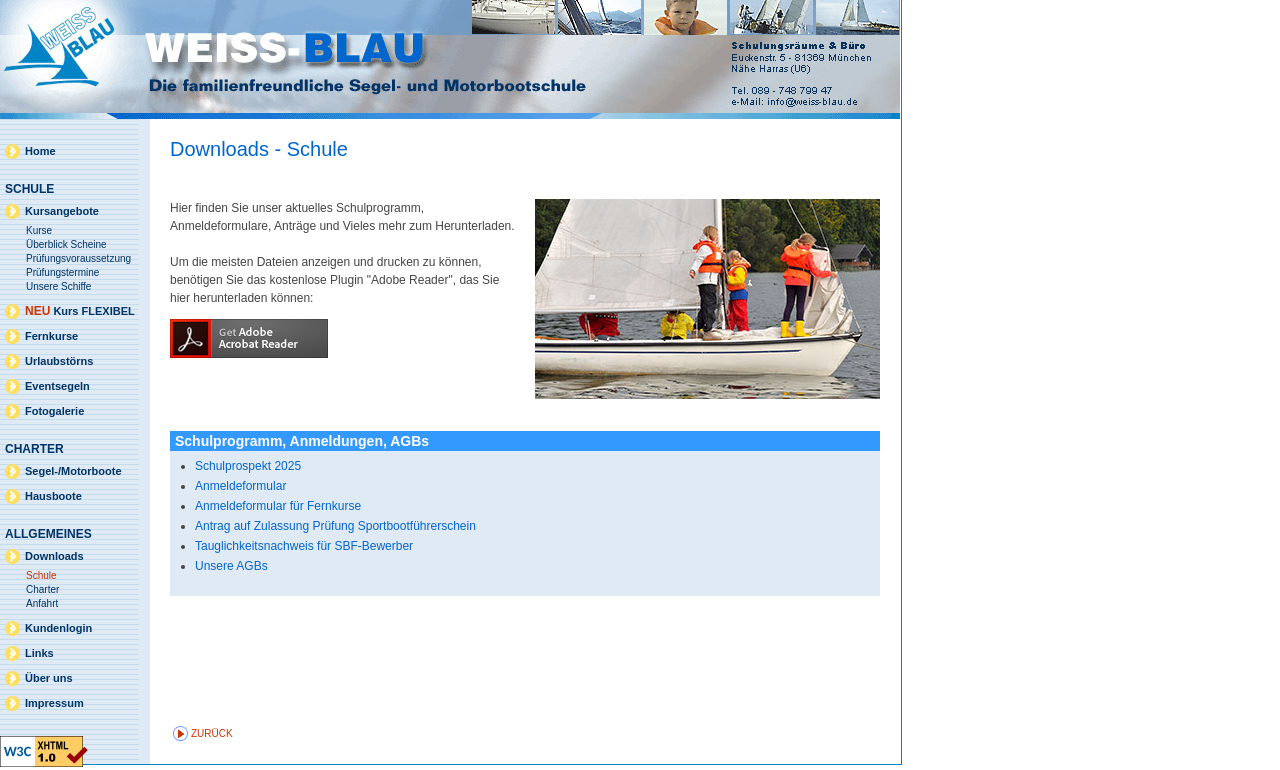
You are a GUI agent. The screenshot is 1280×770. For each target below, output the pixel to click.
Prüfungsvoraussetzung (78, 258)
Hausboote (53, 496)
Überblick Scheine (66, 244)
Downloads (54, 556)
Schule (41, 575)
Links (39, 653)
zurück (212, 733)
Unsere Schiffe (58, 286)
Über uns (49, 678)
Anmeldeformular (240, 486)
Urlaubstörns (59, 361)
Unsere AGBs (231, 566)
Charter (42, 589)
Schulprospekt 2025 (248, 466)
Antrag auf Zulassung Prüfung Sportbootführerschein (335, 526)
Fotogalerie (54, 411)
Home (40, 151)
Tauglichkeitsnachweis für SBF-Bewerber (304, 546)
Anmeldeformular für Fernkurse (278, 506)
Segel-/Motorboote (73, 471)
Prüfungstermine (62, 272)
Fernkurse (51, 336)
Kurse (39, 230)
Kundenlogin (58, 628)
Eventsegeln (57, 386)
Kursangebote (62, 211)
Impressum (54, 703)
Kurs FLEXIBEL (80, 311)
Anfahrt (42, 603)
